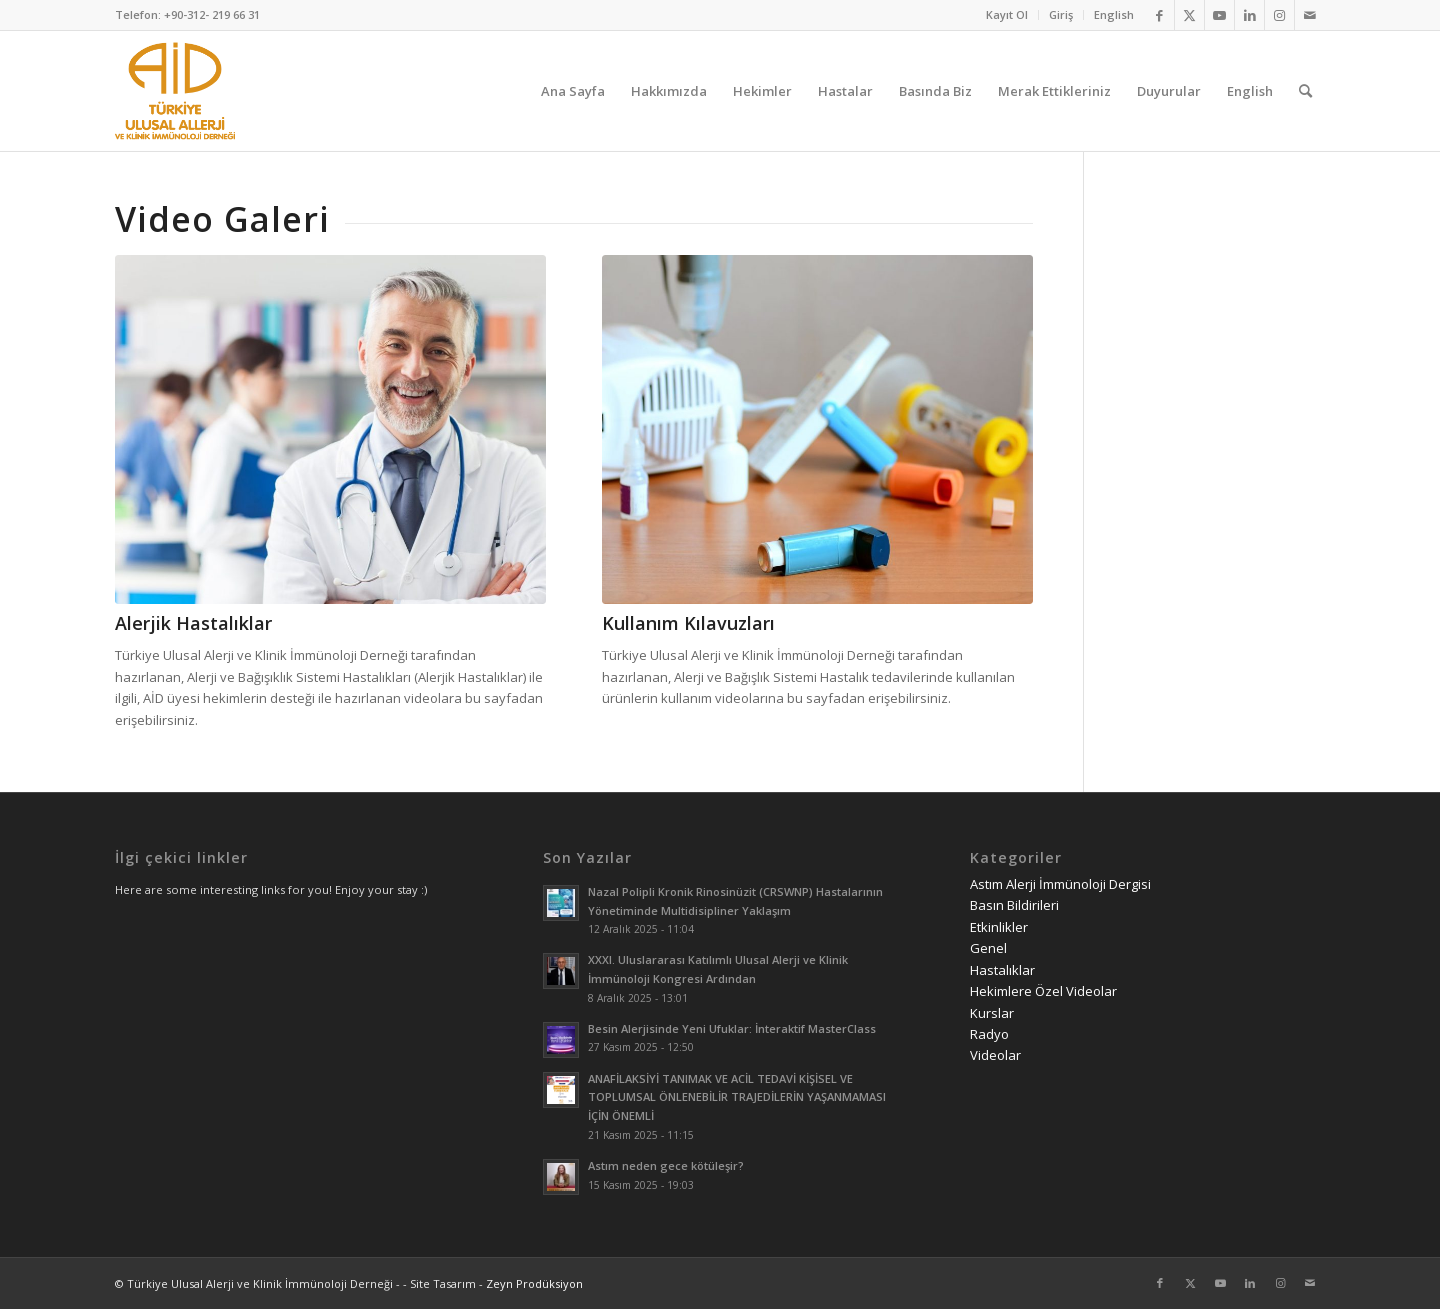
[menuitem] (1007, 15)
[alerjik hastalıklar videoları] (330, 429)
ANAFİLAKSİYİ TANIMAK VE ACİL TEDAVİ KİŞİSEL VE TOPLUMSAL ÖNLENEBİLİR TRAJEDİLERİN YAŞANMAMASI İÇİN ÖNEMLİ (737, 1097)
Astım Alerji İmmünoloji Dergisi (1060, 884)
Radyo (989, 1034)
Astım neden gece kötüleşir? (666, 1165)
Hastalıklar (1002, 970)
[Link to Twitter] (1189, 15)
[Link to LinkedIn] (1249, 15)
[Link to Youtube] (1219, 15)
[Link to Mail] (1310, 15)
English (1114, 14)
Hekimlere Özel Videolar (1043, 991)
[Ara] (1305, 91)
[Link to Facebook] (1159, 15)
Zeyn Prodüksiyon (534, 1283)
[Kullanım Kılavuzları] (817, 429)
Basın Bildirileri (1014, 905)
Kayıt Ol (1007, 14)
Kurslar (992, 1013)
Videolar (995, 1055)
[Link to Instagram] (1279, 15)
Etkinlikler (999, 927)
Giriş (1061, 14)
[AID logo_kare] (175, 91)
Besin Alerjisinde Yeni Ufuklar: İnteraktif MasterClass (732, 1028)
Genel (988, 948)
